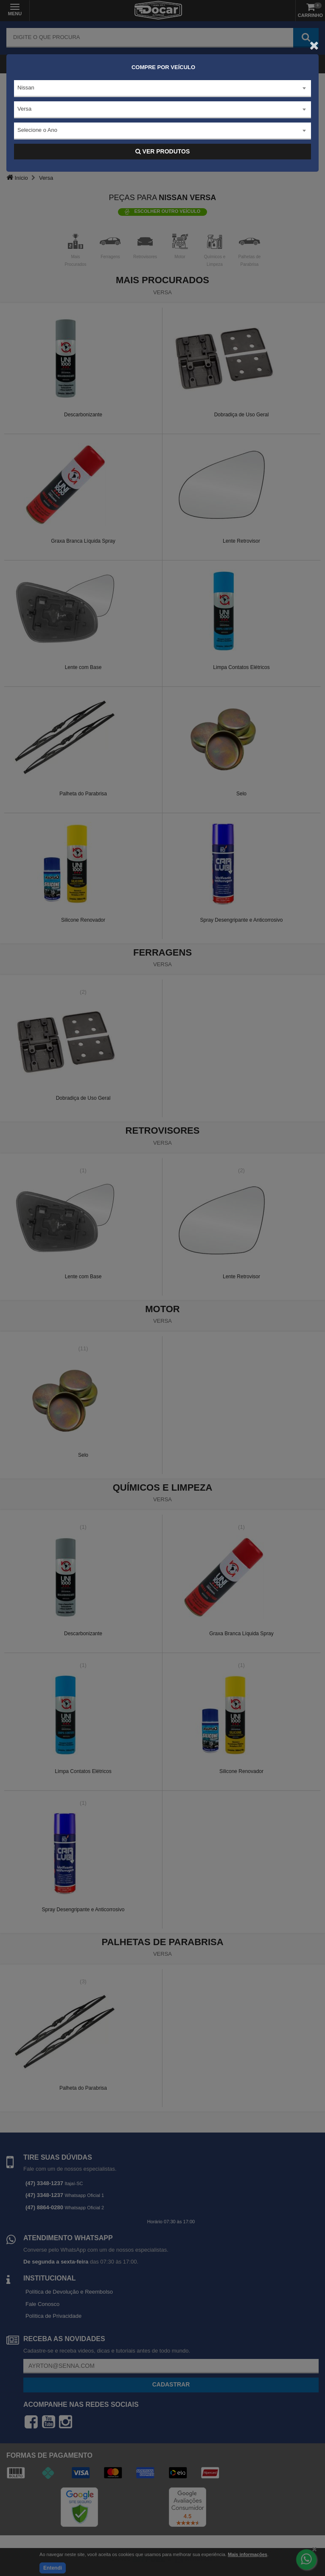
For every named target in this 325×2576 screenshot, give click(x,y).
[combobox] (162, 88)
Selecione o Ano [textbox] (37, 130)
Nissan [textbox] (25, 87)
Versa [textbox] (24, 109)
